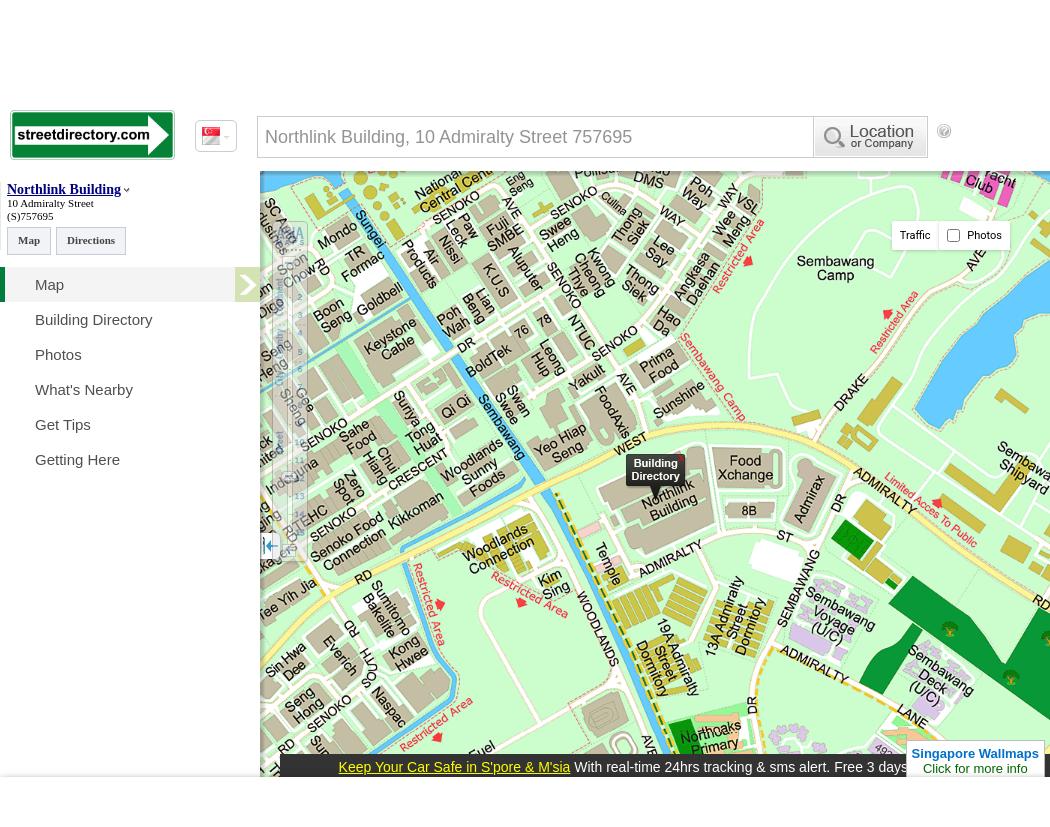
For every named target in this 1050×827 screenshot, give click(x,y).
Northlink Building (64, 189)
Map (29, 240)
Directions (91, 240)
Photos (974, 235)
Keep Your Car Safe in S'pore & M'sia (455, 767)
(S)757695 (30, 216)
